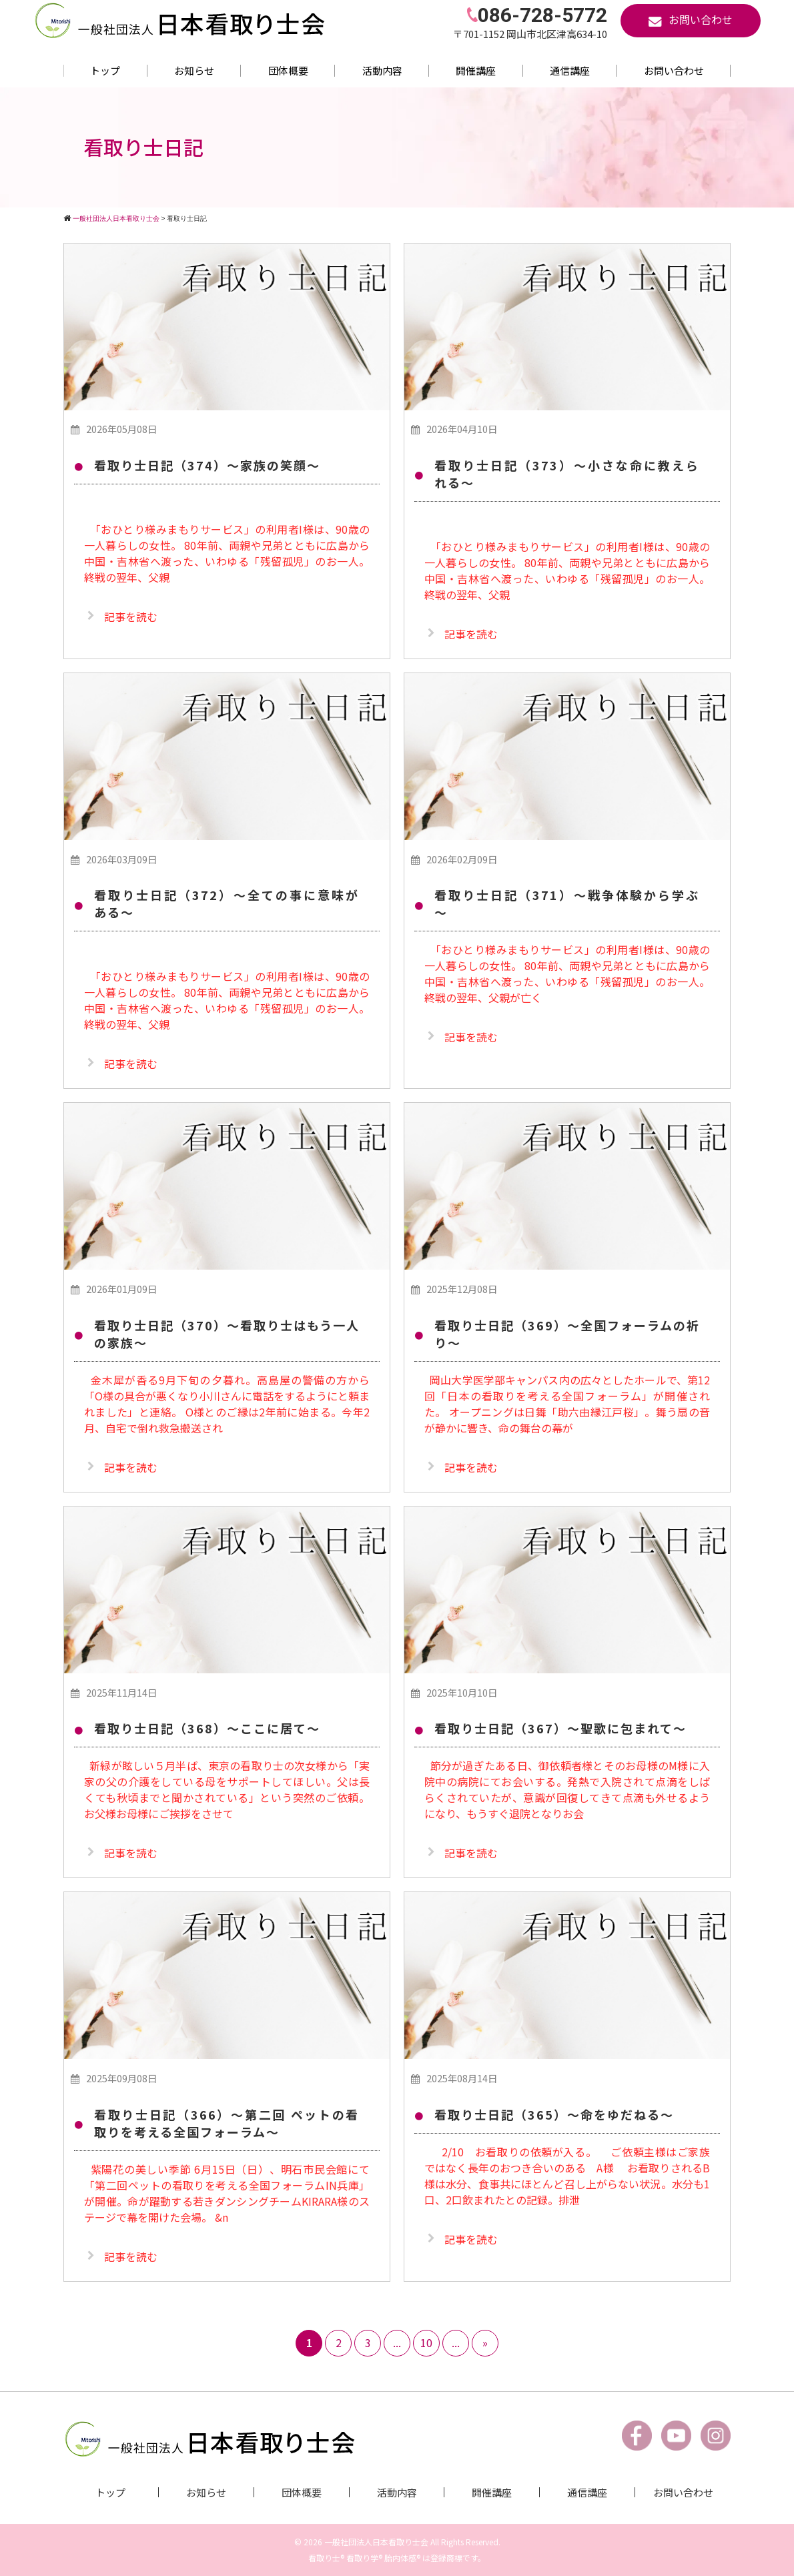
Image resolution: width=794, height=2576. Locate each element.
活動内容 (382, 70)
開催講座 (476, 70)
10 (426, 2342)
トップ (105, 70)
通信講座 (570, 70)
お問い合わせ (674, 70)
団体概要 (288, 70)
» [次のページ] (485, 2342)
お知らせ (194, 70)
